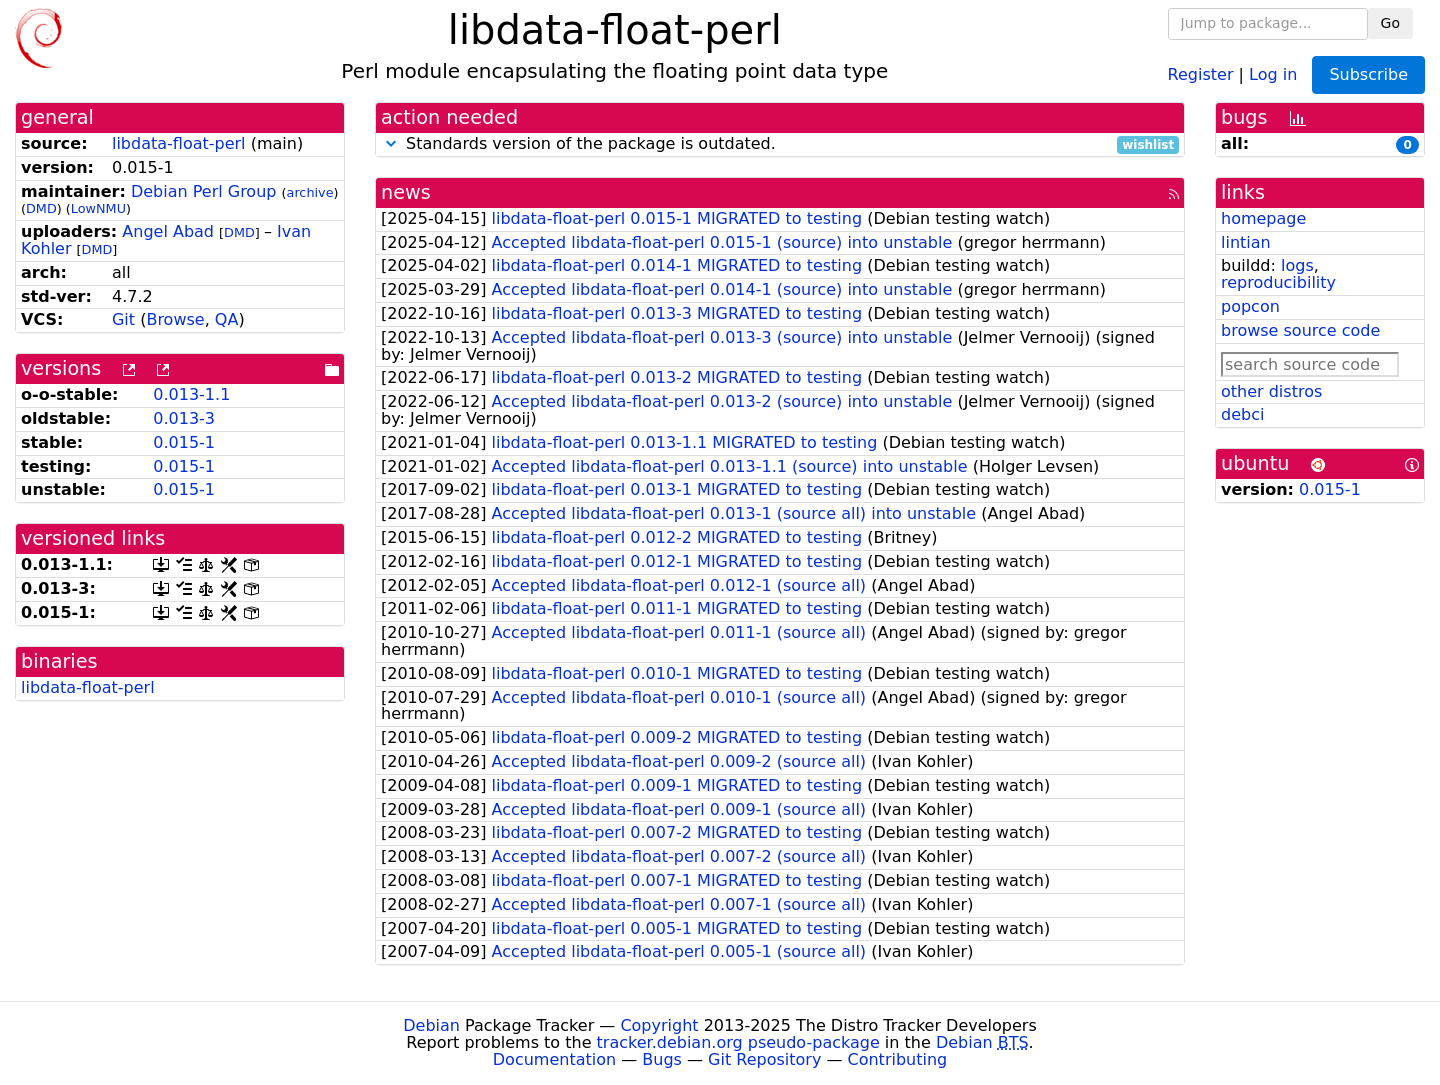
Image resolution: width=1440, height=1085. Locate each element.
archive (310, 192)
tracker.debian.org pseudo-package (738, 1042)
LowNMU (98, 208)
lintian (1246, 242)
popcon (1250, 306)
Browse (175, 319)
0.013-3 (184, 418)
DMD (41, 208)
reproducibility (1278, 282)
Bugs (662, 1059)
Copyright (659, 1025)
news (406, 192)
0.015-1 (184, 442)
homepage (1263, 218)
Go (1390, 23)
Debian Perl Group (204, 191)
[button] (391, 143)
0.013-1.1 (191, 394)
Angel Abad (168, 231)
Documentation (554, 1059)
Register (1201, 73)
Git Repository (764, 1059)
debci (1242, 414)
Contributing (898, 1059)
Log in (1273, 73)
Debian (431, 1025)
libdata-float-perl (179, 143)
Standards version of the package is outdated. (780, 144)
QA (227, 319)
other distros (1271, 391)
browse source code (1300, 330)
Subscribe (1368, 74)
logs (1297, 265)
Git (123, 319)
